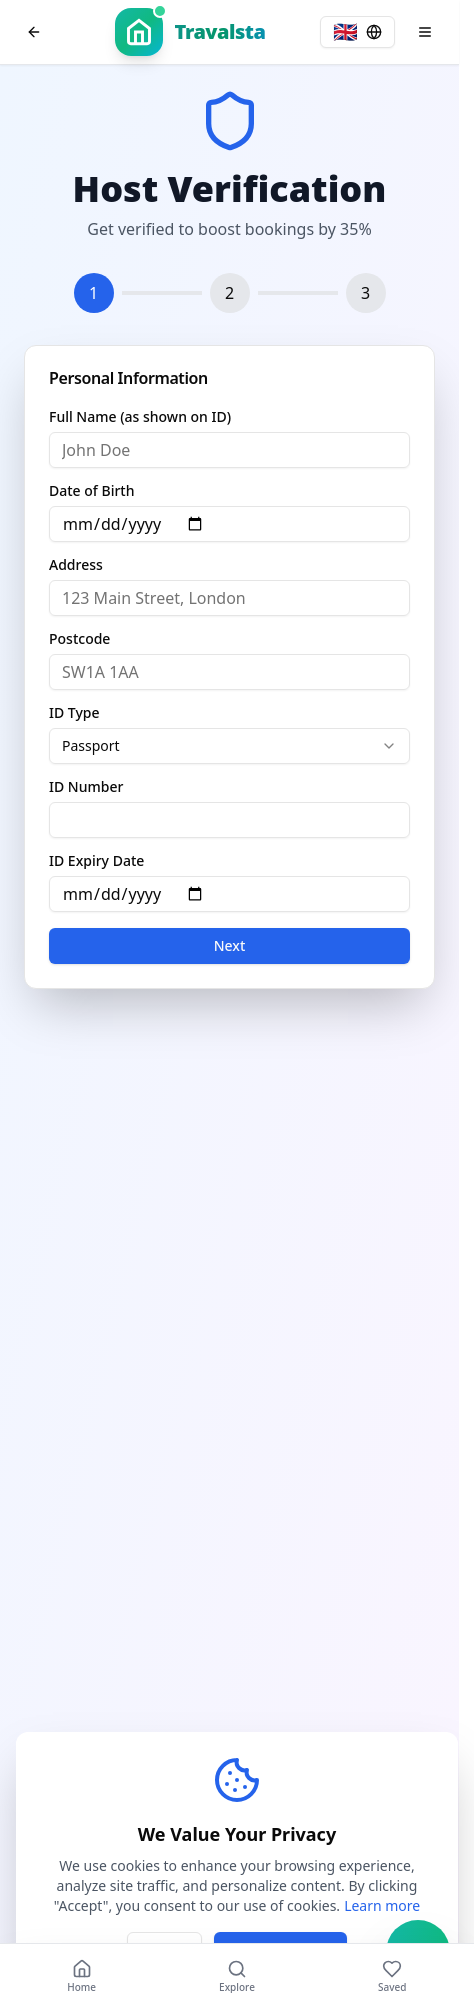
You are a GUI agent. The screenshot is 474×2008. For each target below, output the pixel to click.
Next (230, 945)
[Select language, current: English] (357, 32)
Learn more (382, 1905)
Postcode (79, 639)
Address (76, 565)
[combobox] (229, 746)
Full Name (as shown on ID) (140, 417)
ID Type (74, 713)
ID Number (86, 787)
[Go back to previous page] (34, 32)
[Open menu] (425, 32)
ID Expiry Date (96, 861)
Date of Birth (91, 491)
